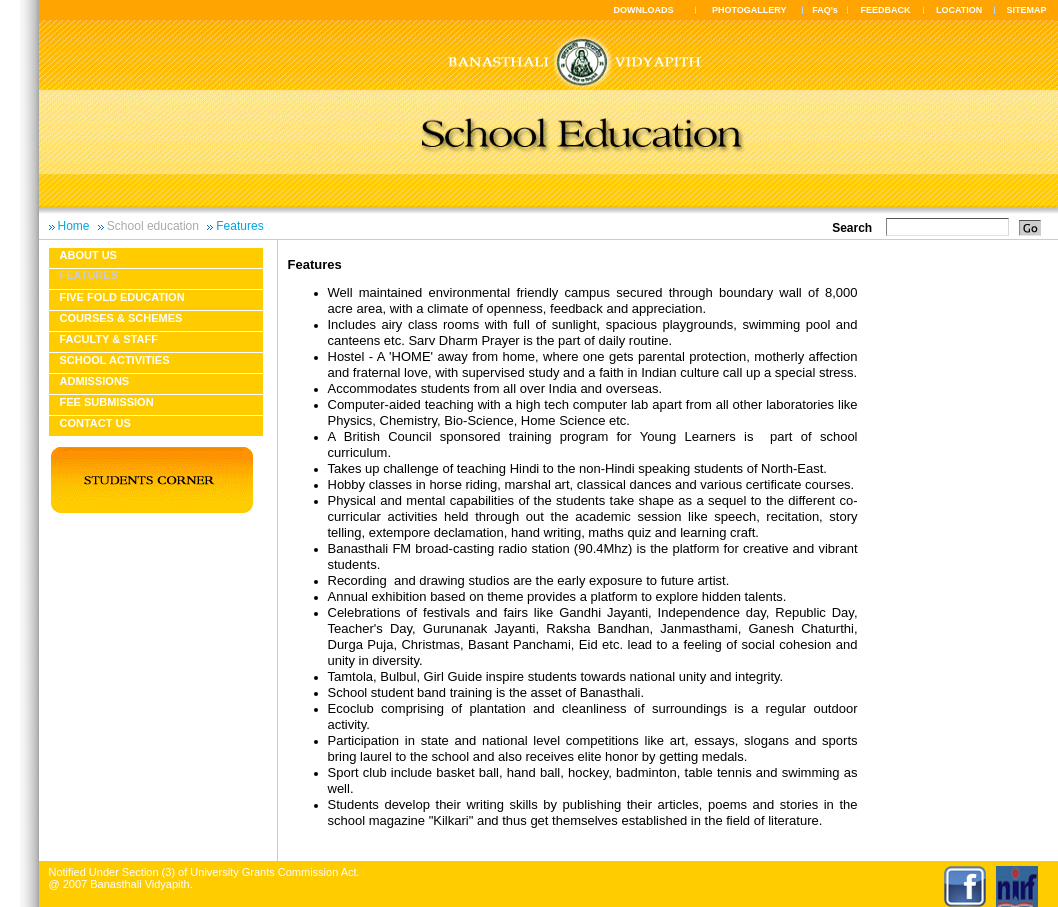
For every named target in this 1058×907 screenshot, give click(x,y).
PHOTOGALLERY (749, 10)
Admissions (95, 381)
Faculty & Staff (109, 339)
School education (153, 226)
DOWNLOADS (644, 10)
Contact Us (95, 423)
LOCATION (959, 10)
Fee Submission (107, 402)
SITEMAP (1026, 10)
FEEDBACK (886, 10)
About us (88, 255)
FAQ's (825, 10)
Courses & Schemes (121, 318)
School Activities (115, 360)
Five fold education (122, 297)
